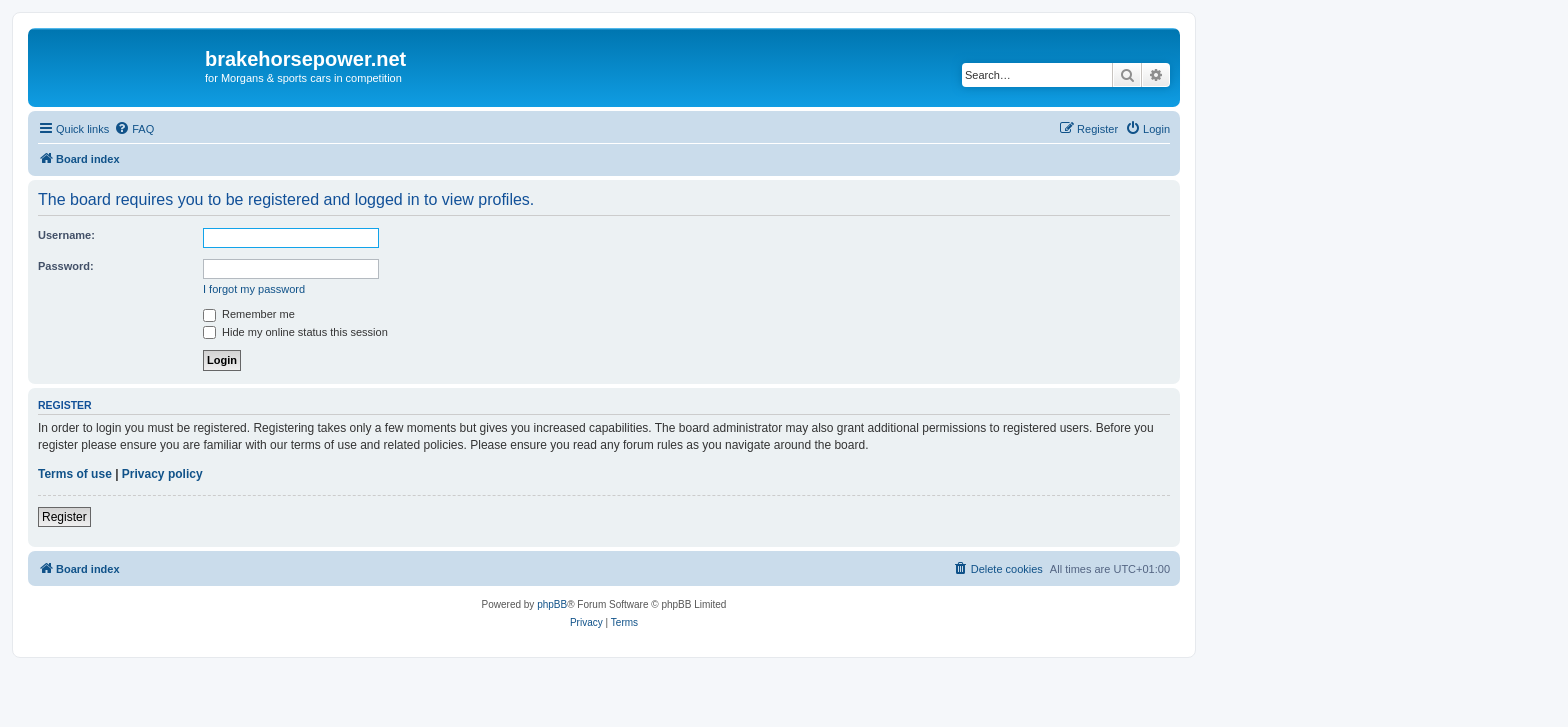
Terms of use (75, 474)
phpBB (552, 604)
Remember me (249, 314)
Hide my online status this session (295, 332)
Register (64, 517)
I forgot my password (254, 289)
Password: (66, 266)
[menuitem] (134, 129)
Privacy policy (162, 474)
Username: (66, 235)
